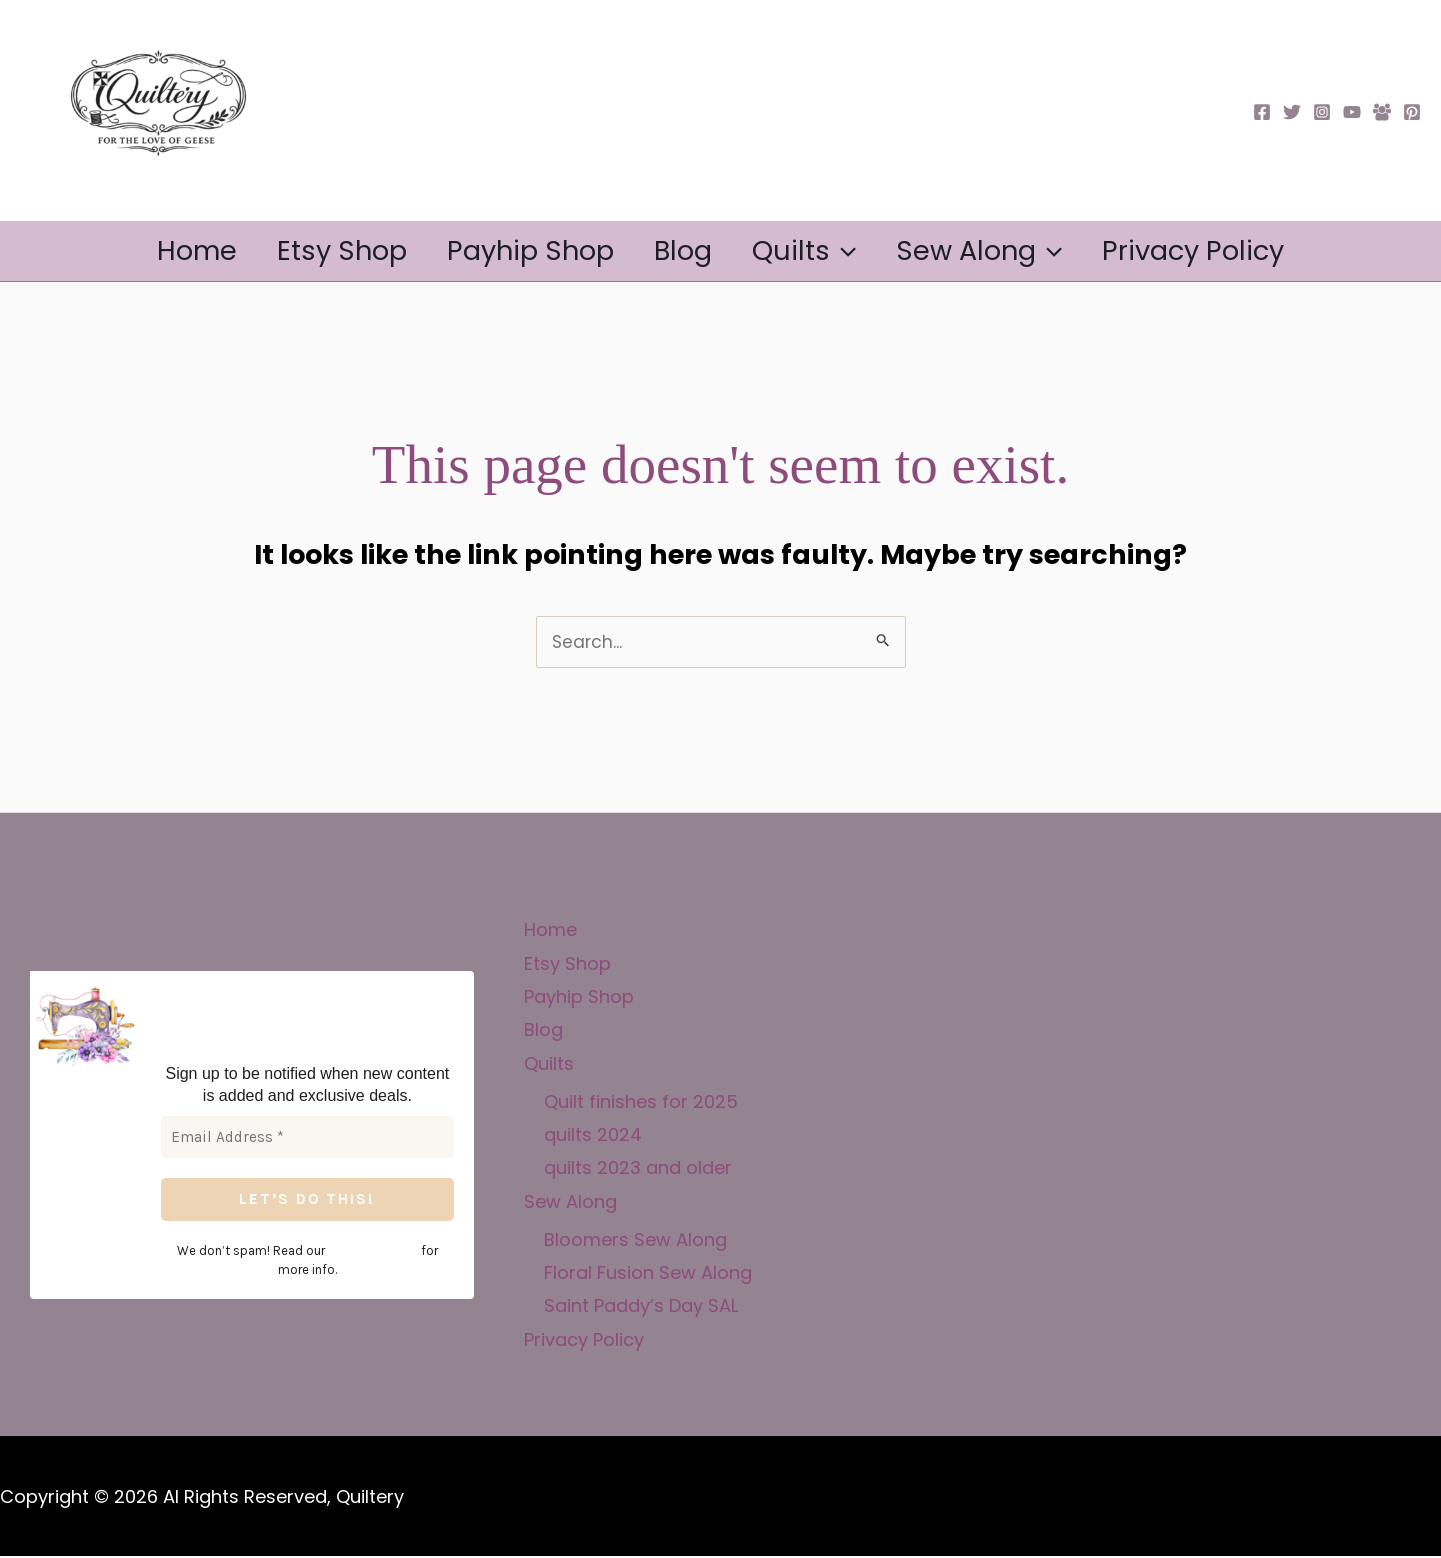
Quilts (818, 251)
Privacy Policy (1235, 250)
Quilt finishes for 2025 (641, 1102)
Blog (683, 250)
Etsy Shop (314, 250)
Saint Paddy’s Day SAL (641, 1307)
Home (155, 250)
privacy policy (356, 1251)
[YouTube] (1352, 112)
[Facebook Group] (1382, 112)
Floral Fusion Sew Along (648, 1273)
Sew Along (1007, 251)
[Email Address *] (307, 1139)
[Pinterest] (1412, 112)
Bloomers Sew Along (635, 1240)
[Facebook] (1262, 112)
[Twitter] (1292, 112)
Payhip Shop (516, 250)
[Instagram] (1322, 112)
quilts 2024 (593, 1135)
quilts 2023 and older (638, 1169)
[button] (857, 251)
